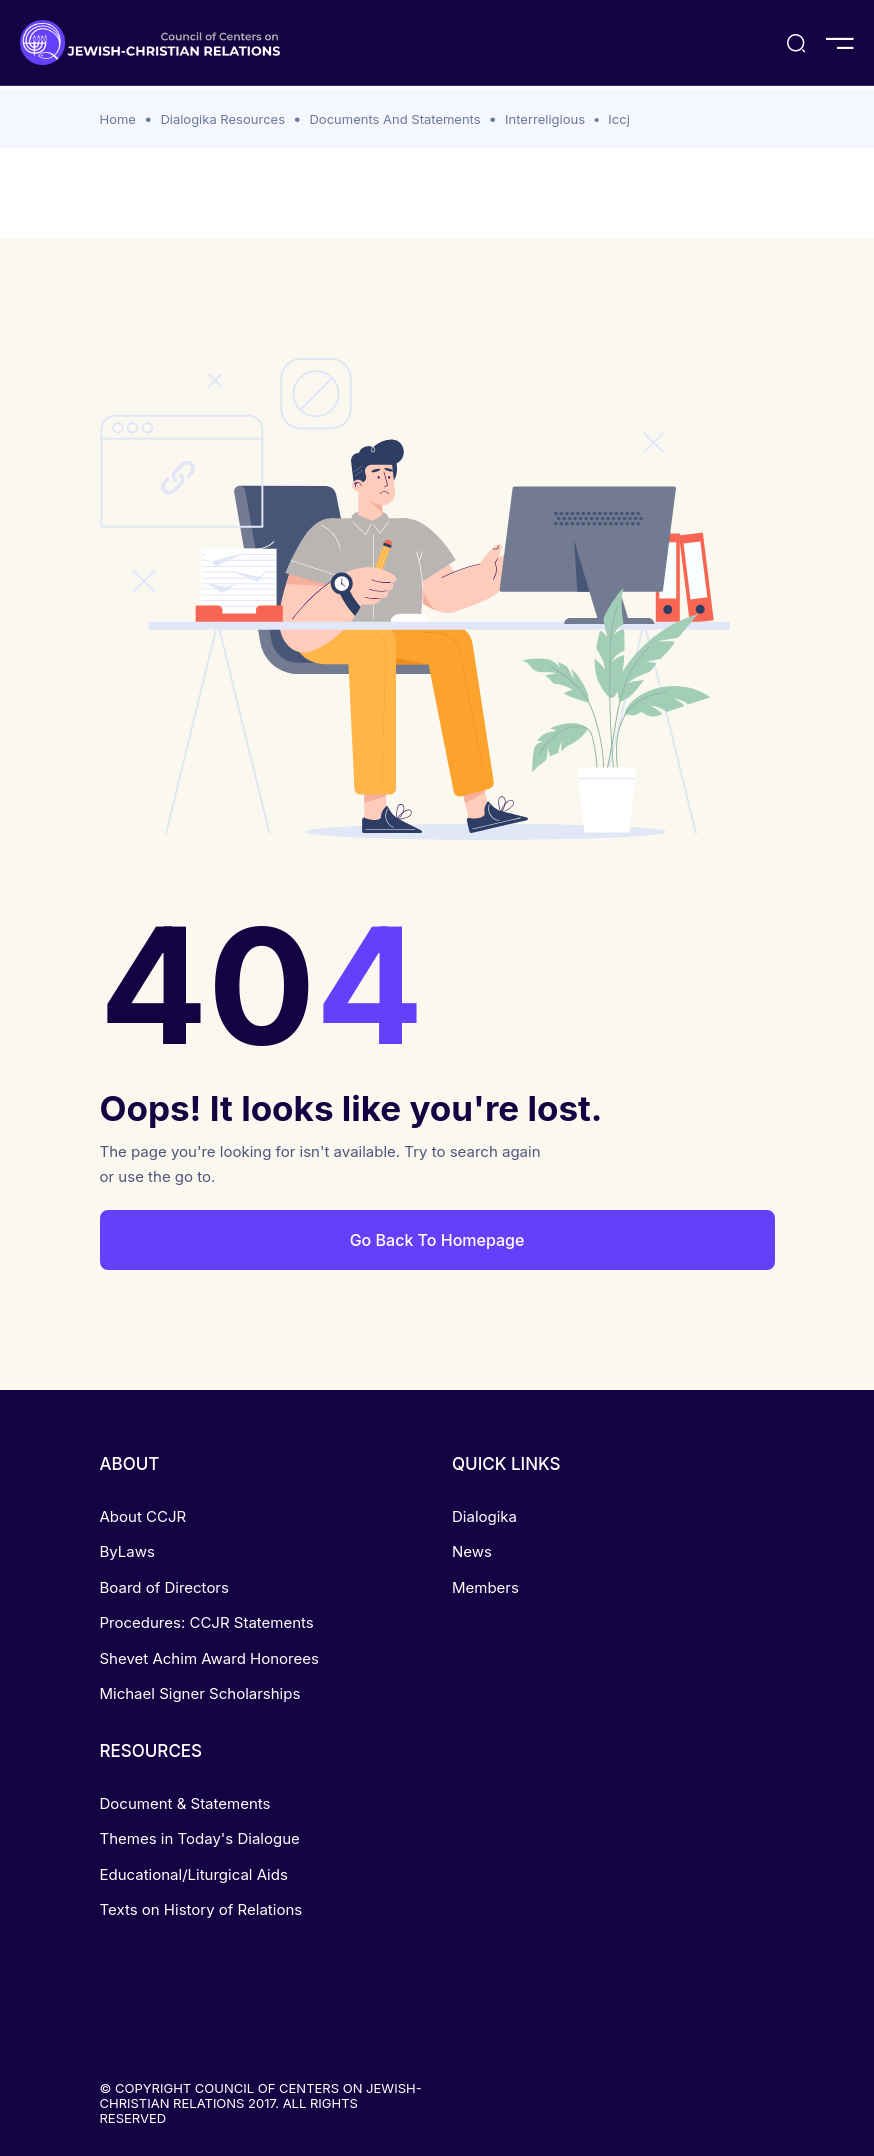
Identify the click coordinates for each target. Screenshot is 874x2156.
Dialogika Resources (222, 119)
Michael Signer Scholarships (200, 1693)
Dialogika (484, 1516)
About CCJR (143, 1516)
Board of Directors (164, 1587)
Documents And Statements (394, 119)
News (472, 1551)
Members (485, 1587)
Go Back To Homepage (437, 1240)
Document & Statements (185, 1803)
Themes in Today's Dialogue (200, 1838)
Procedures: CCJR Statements (207, 1622)
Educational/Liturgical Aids (194, 1874)
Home (118, 119)
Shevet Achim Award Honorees (209, 1658)
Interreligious (545, 119)
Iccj (619, 119)
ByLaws (127, 1551)
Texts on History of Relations (201, 1909)
